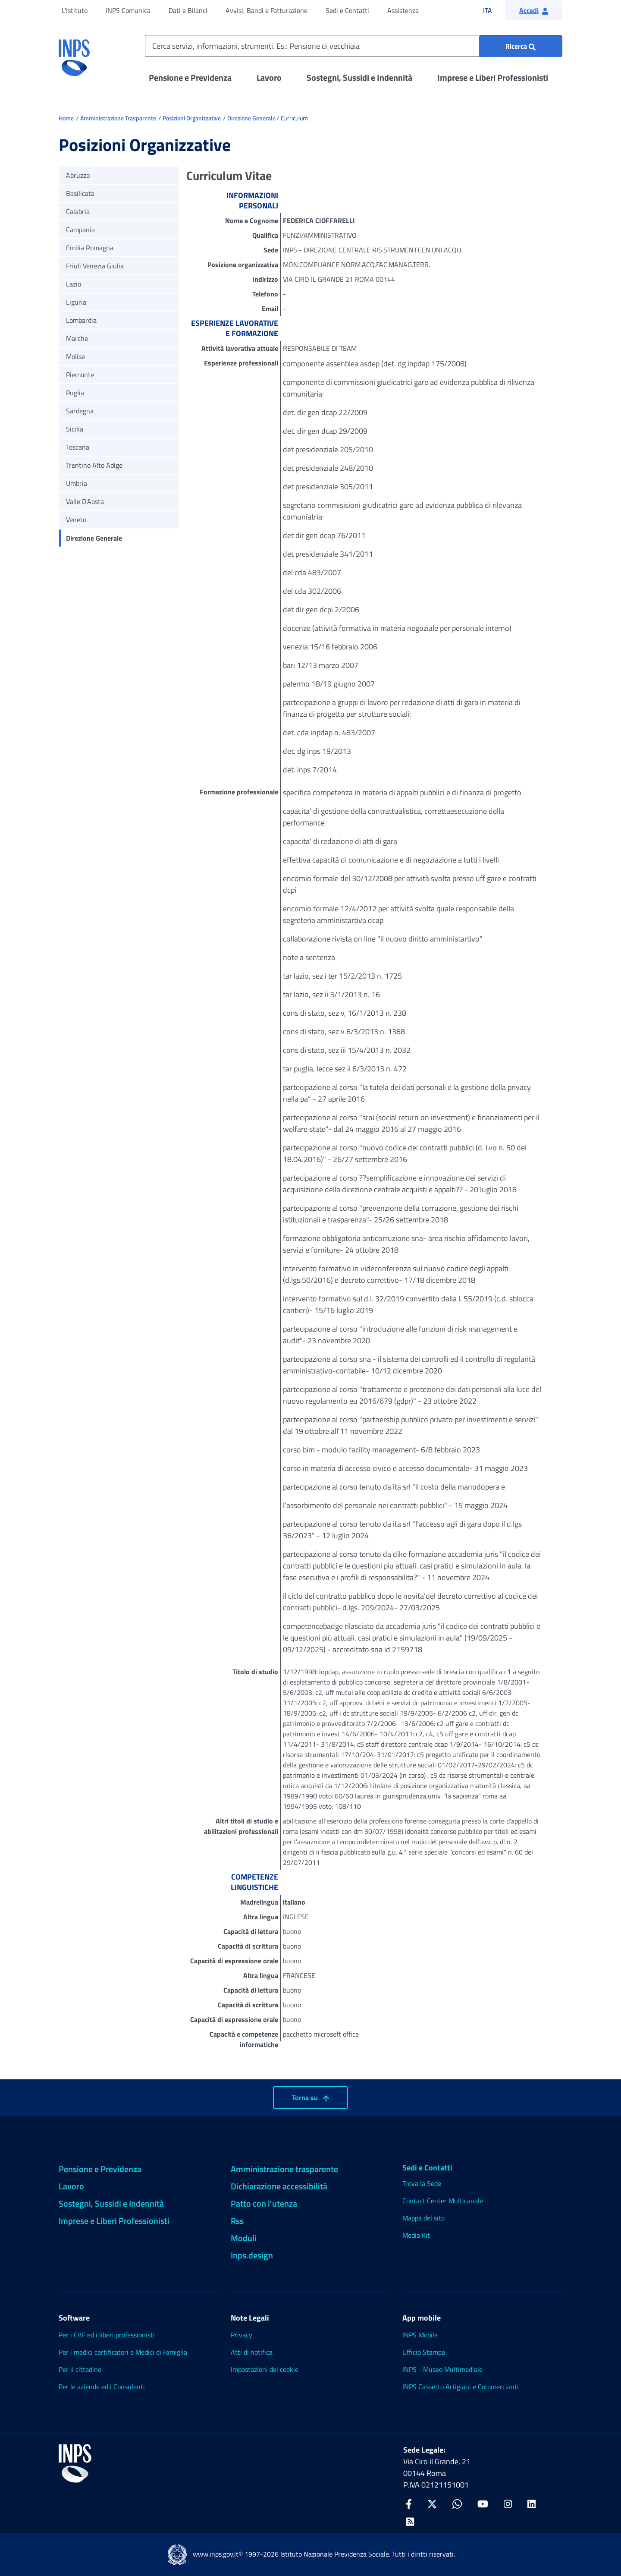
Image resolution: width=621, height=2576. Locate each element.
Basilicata (80, 193)
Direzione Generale (251, 118)
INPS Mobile (420, 2335)
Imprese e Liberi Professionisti (492, 77)
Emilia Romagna (89, 247)
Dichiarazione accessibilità (279, 2186)
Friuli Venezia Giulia (95, 266)
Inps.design (252, 2255)
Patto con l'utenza (264, 2203)
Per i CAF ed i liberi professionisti (107, 2335)
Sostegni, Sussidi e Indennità (359, 77)
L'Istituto (75, 10)
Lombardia (81, 320)
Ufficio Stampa (423, 2352)
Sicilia (74, 429)
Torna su (310, 2097)
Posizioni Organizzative (192, 118)
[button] (533, 10)
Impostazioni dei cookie (264, 2369)
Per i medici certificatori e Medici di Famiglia (123, 2352)
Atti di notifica (252, 2352)
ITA (493, 10)
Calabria (78, 211)
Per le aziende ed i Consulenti (102, 2386)
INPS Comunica (128, 10)
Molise (75, 356)
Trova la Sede (421, 2183)
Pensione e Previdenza (190, 77)
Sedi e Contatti (347, 10)
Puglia (75, 392)
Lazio (73, 284)
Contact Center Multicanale (442, 2200)
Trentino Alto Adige (94, 465)
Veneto (76, 519)
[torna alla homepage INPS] (74, 54)
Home (66, 118)
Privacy (241, 2335)
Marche (77, 338)
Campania (80, 229)
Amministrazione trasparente (284, 2169)
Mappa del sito (423, 2218)
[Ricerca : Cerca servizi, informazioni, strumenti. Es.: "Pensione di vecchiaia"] (520, 46)
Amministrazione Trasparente (118, 118)
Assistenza (403, 10)
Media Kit (416, 2235)
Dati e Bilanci (188, 10)
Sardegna (80, 411)
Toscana (77, 447)
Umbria (76, 483)
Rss (237, 2220)
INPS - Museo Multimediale (442, 2369)
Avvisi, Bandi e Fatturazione (266, 10)
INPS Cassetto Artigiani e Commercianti (460, 2386)
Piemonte (80, 374)
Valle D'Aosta (85, 501)
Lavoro (269, 77)
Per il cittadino (80, 2369)
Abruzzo (78, 175)
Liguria (76, 302)
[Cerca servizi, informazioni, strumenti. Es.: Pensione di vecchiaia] (353, 46)
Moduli (244, 2238)
